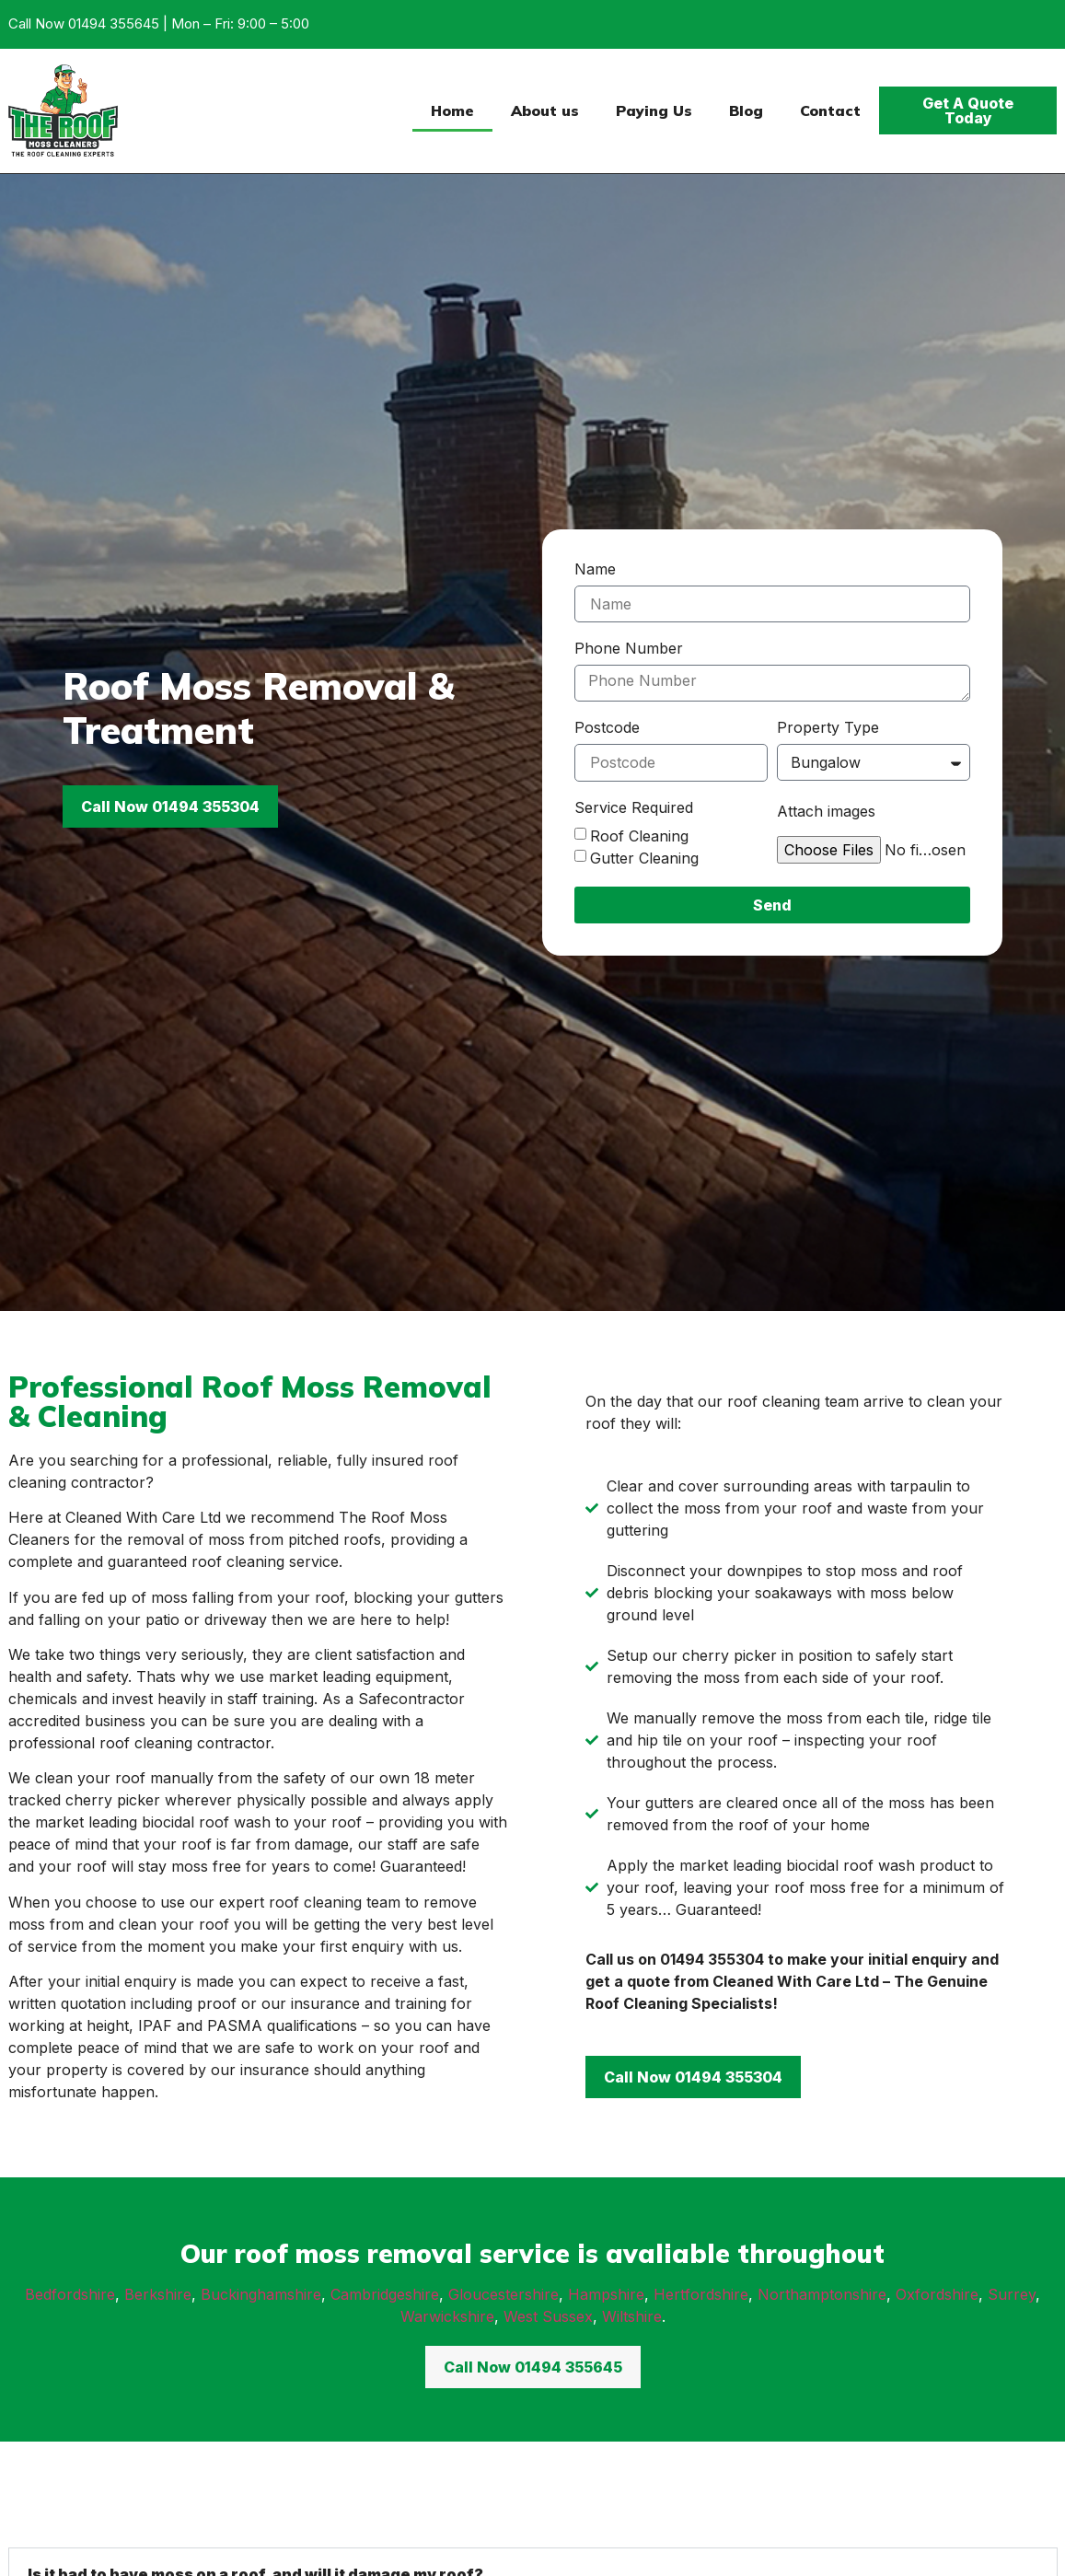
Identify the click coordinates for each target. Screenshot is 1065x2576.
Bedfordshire (70, 2294)
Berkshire (157, 2294)
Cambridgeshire (384, 2294)
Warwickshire (447, 2316)
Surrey (1012, 2294)
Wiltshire (632, 2316)
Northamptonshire (822, 2294)
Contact (830, 110)
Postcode (607, 728)
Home (452, 110)
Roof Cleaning (639, 835)
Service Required (633, 808)
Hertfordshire (701, 2294)
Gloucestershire (503, 2294)
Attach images (826, 812)
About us (545, 110)
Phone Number (628, 649)
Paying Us (654, 110)
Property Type (828, 728)
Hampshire (606, 2294)
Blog (746, 110)
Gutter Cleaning (644, 857)
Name (595, 570)
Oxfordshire (937, 2294)
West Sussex (548, 2316)
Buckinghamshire (261, 2294)
